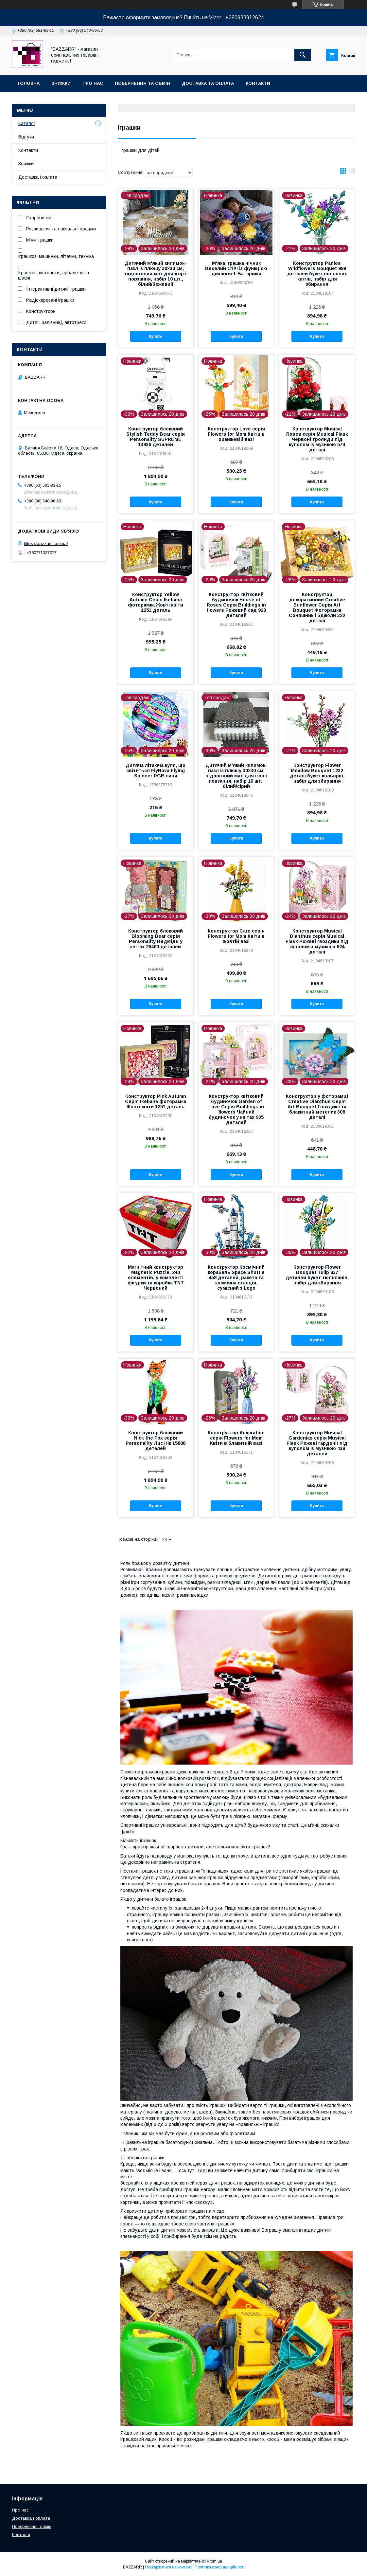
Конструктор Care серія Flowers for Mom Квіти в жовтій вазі (236, 936)
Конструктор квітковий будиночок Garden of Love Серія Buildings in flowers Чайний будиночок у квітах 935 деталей (236, 1109)
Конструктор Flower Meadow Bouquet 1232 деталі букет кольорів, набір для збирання (317, 773)
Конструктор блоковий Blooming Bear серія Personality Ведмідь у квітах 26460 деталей (155, 938)
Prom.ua (214, 2561)
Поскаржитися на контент (168, 2567)
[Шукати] (302, 55)
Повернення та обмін (142, 83)
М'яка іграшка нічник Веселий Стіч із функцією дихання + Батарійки (236, 268)
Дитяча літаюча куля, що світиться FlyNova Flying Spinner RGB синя (155, 770)
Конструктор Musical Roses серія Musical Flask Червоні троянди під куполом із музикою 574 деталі (317, 439)
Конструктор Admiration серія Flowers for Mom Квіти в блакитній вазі (236, 1438)
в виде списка (352, 172)
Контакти (258, 83)
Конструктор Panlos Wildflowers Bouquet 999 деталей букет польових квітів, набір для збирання (317, 274)
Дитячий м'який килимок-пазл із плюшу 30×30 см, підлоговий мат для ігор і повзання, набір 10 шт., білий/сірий (236, 776)
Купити (156, 336)
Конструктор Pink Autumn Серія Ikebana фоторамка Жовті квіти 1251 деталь (155, 1101)
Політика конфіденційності (219, 2567)
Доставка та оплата (208, 83)
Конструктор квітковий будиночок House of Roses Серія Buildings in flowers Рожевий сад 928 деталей (236, 605)
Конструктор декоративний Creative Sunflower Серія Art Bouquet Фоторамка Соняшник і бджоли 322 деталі (317, 607)
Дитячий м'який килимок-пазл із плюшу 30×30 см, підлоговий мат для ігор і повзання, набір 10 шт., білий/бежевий (155, 274)
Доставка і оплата (37, 177)
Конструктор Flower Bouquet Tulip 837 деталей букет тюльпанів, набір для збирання (317, 1274)
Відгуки (26, 136)
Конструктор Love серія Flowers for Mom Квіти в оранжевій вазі (236, 434)
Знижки (61, 83)
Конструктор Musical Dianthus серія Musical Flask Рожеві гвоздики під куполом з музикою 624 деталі (317, 941)
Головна (29, 83)
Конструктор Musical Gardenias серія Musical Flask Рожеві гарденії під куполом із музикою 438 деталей (317, 1443)
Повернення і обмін (31, 2526)
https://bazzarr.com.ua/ (46, 543)
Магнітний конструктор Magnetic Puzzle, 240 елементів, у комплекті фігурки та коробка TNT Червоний (156, 1277)
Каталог (26, 123)
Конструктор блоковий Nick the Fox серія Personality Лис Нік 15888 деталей (155, 1440)
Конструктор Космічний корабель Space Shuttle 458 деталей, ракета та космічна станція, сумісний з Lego (236, 1277)
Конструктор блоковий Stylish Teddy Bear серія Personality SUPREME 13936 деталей (155, 436)
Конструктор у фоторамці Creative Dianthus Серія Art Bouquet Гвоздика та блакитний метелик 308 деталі (317, 1107)
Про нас (92, 83)
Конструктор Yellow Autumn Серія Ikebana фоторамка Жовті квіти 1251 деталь (155, 602)
